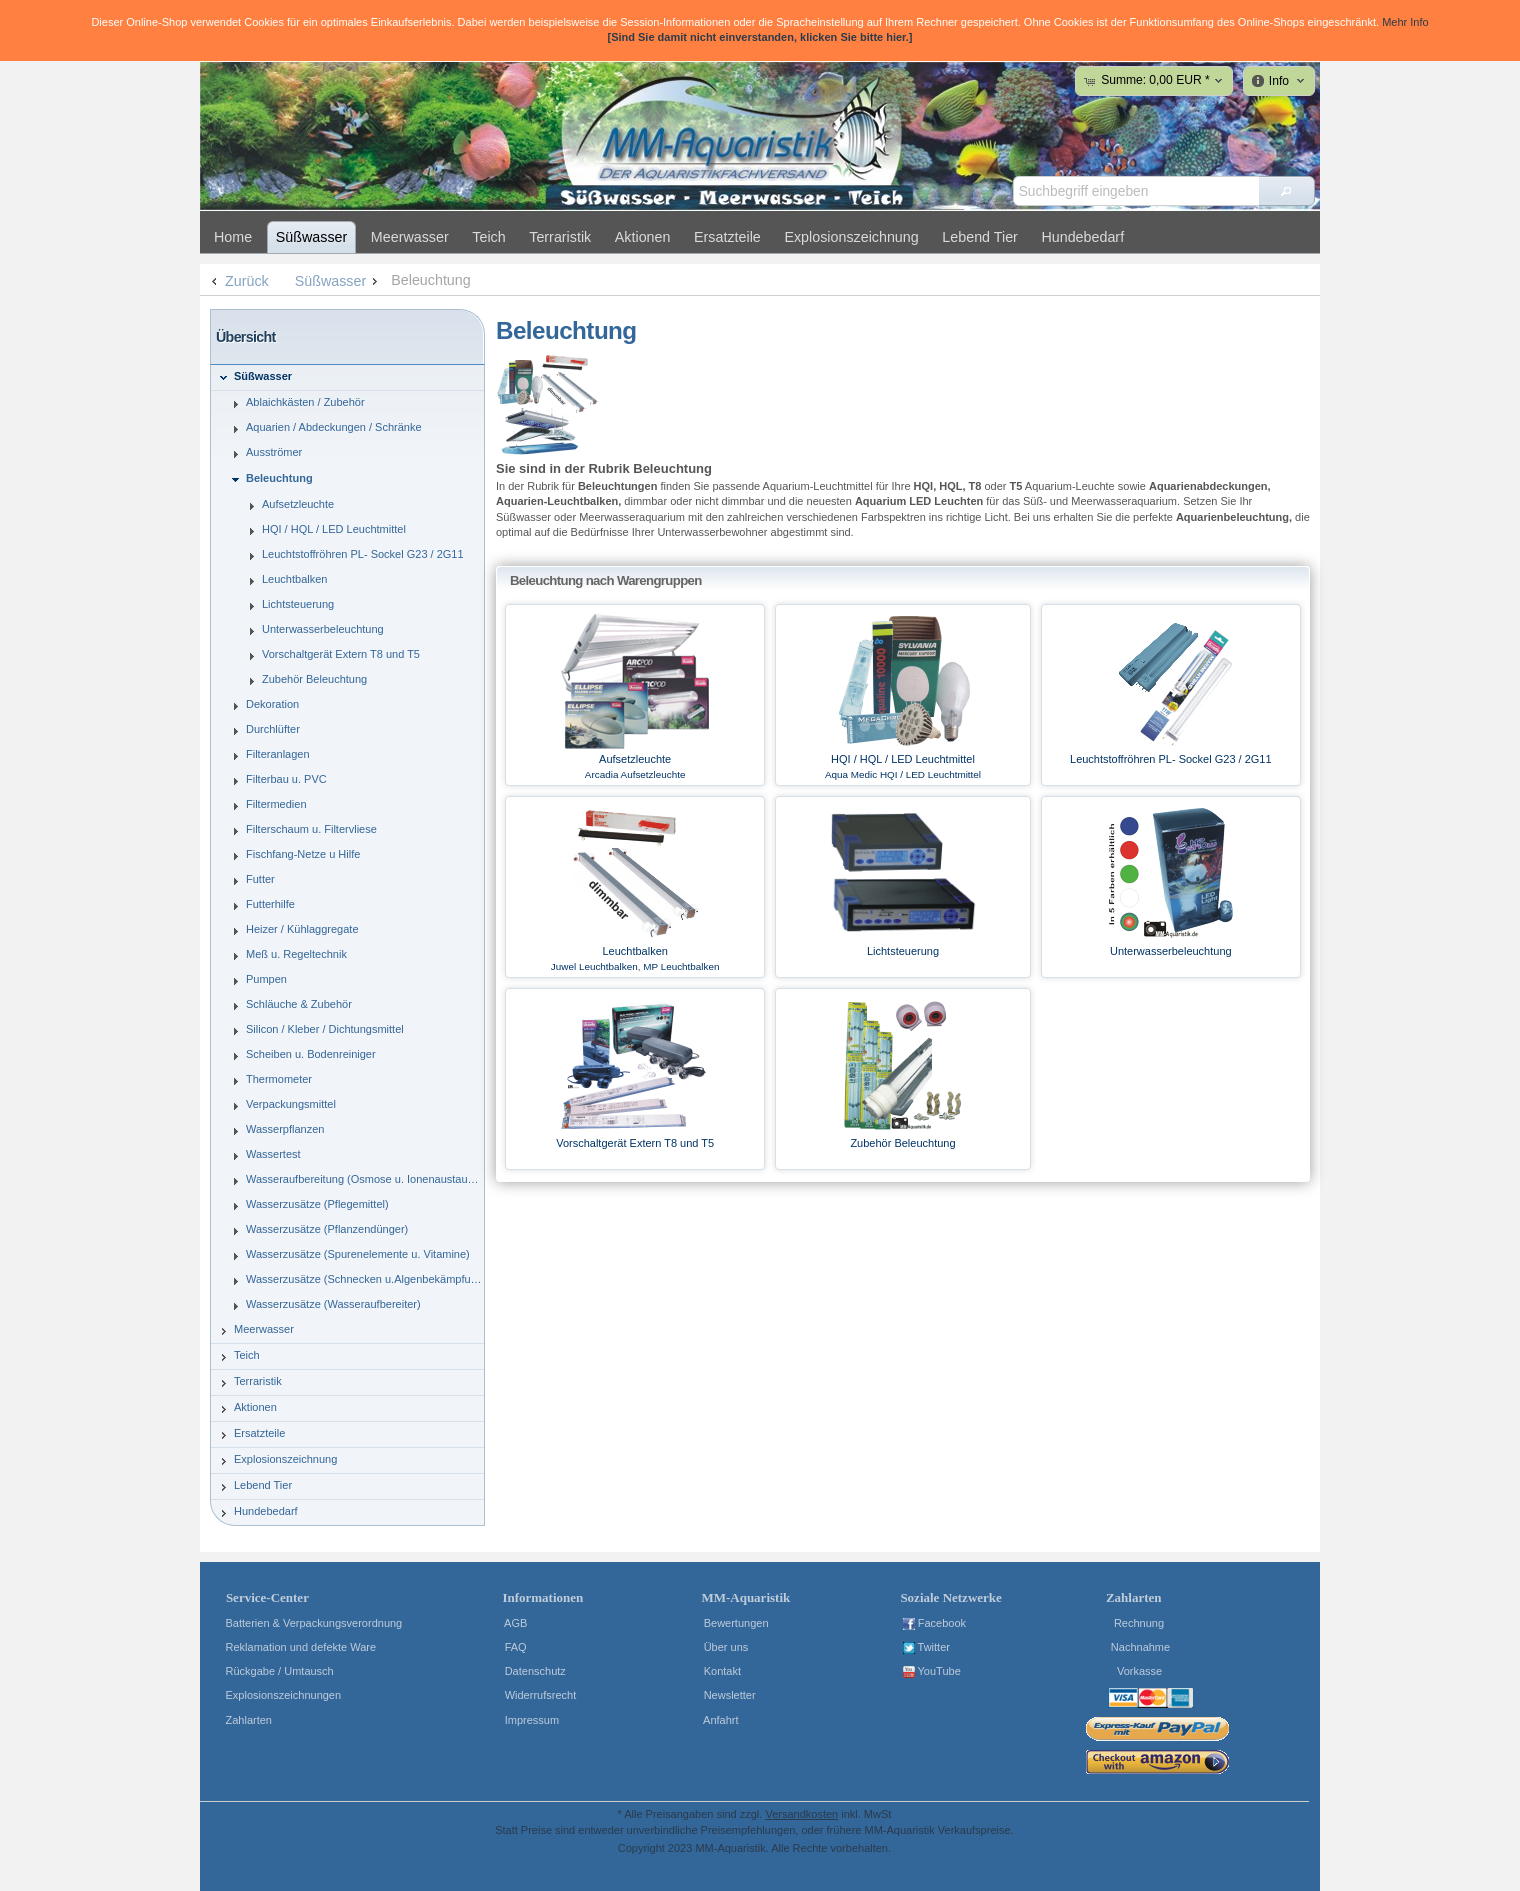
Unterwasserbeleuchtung (1171, 951)
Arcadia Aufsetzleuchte (635, 774)
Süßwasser (339, 281)
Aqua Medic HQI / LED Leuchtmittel (903, 774)
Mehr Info (1405, 22)
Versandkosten (801, 1814)
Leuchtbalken (634, 951)
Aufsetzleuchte (635, 759)
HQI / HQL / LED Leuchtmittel (903, 759)
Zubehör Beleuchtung (902, 1143)
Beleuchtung (431, 280)
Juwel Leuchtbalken (594, 966)
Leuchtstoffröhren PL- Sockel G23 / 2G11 (1171, 759)
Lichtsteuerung (903, 951)
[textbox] (1136, 191)
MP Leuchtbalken (681, 966)
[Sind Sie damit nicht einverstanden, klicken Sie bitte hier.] (759, 37)
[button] (1286, 191)
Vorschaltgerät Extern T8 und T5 (635, 1143)
